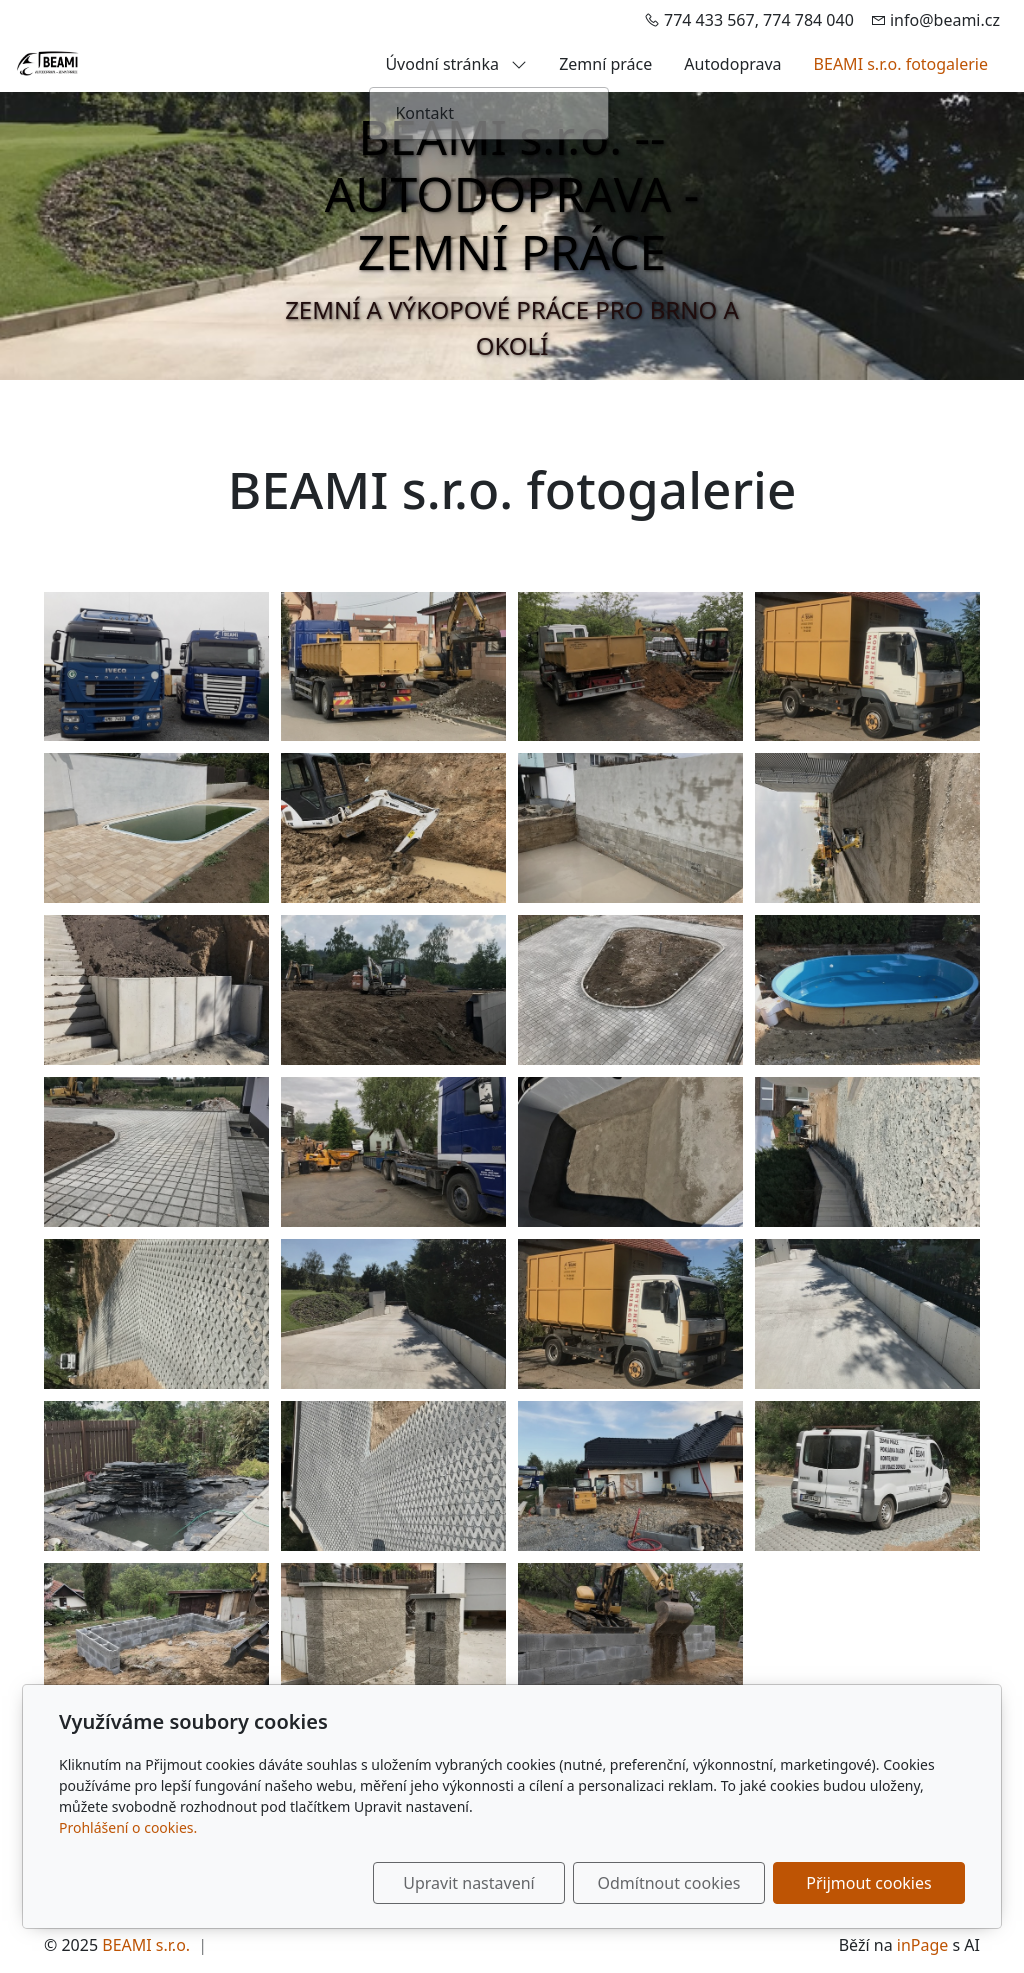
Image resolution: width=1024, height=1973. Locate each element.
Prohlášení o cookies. (128, 1827)
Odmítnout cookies (669, 1883)
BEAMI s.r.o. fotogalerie (901, 64)
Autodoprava (732, 64)
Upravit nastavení (468, 1883)
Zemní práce (605, 64)
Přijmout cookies (868, 1883)
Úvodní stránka (456, 64)
